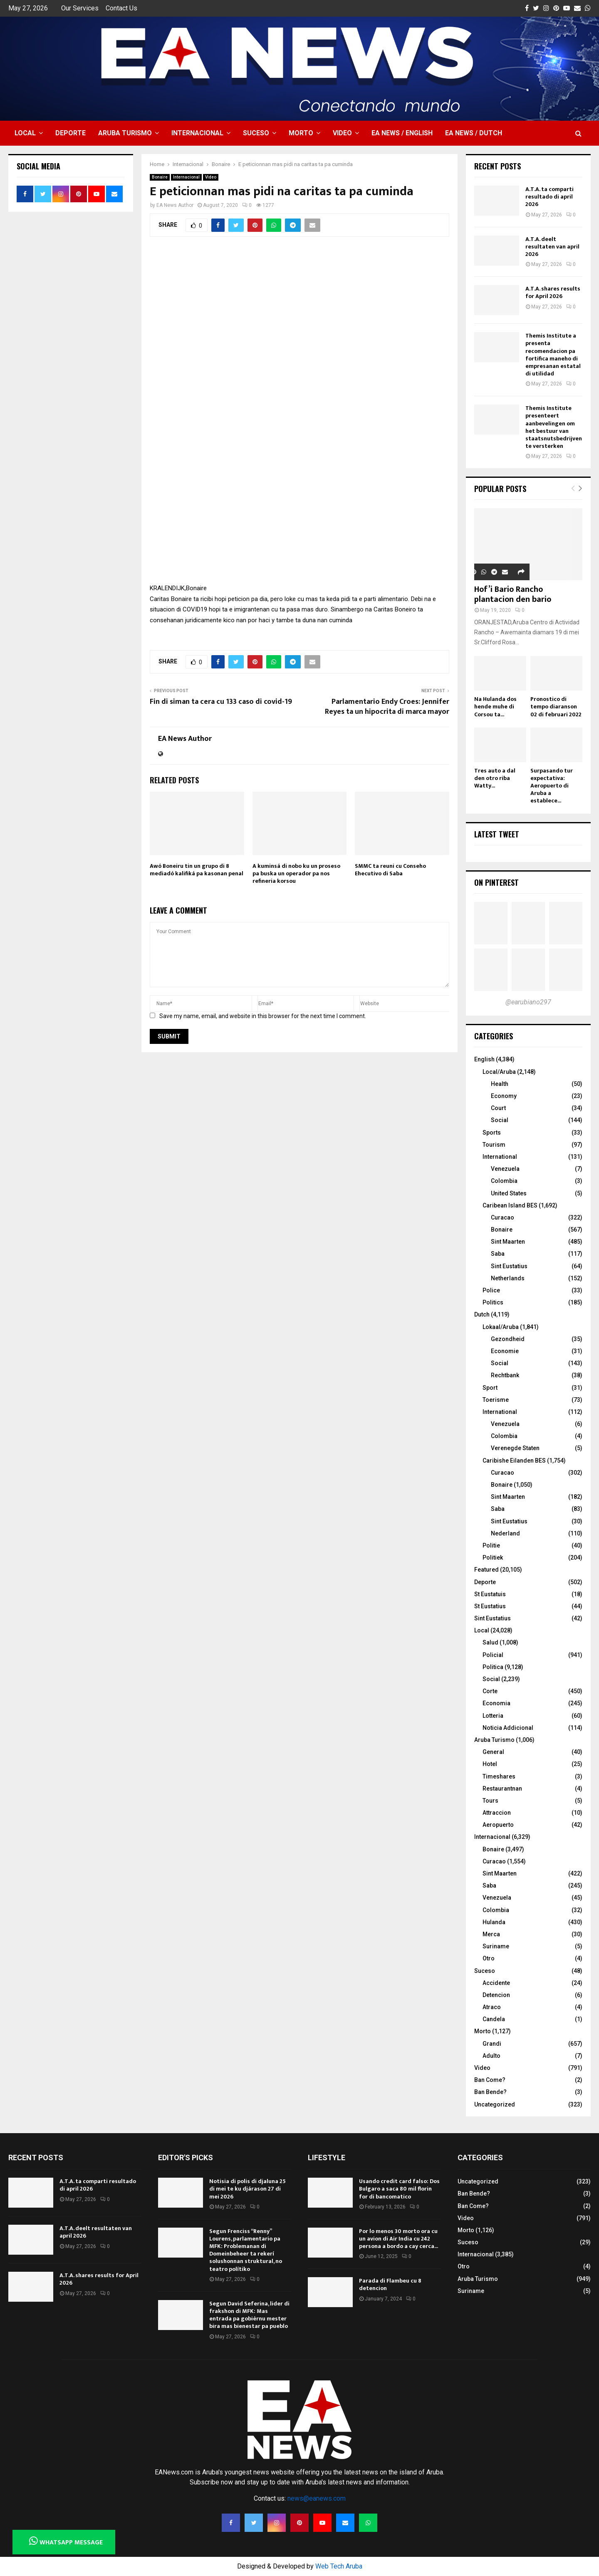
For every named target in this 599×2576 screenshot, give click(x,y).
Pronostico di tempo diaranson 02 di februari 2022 (556, 706)
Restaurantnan (502, 1788)
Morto (301, 133)
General (493, 1752)
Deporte (70, 133)
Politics (493, 1302)
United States (509, 1193)
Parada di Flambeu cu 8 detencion (390, 2284)
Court (498, 1108)
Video (342, 133)
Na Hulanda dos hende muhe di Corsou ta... (495, 706)
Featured (486, 1569)
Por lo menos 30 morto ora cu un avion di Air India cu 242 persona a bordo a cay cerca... (398, 2238)
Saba (498, 1253)
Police (491, 1290)
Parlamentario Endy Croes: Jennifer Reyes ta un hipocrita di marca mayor (387, 707)
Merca (491, 1934)
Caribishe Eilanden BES (514, 1460)
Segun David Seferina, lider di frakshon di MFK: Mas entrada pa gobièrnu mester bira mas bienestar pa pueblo (249, 2315)
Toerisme (496, 1399)
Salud (490, 1642)
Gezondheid (508, 1339)
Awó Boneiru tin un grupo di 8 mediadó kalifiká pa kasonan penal (196, 869)
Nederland (505, 1533)
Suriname (496, 1946)
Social (499, 1120)
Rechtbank (505, 1375)
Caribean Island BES (510, 1205)
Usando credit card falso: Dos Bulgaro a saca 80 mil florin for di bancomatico (399, 2188)
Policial (493, 1655)
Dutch (482, 1314)
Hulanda (494, 1922)
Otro (489, 1958)
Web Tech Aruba (338, 2566)
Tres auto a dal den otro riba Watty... (494, 778)
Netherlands (508, 1278)
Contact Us (121, 8)
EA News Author (174, 205)
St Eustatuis (490, 1594)
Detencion (496, 1995)
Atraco (492, 2007)
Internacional (197, 133)
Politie (491, 1545)
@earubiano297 (528, 1002)
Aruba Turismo (125, 133)
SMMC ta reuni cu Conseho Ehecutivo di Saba (390, 869)
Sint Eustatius (509, 1266)
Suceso (256, 133)
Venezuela (505, 1168)
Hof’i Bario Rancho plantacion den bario (512, 594)
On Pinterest (496, 882)
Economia (496, 1703)
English (484, 1059)
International (500, 1156)
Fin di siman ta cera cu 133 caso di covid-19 (221, 702)
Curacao (502, 1217)
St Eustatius (490, 1606)
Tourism (494, 1144)
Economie (505, 1351)
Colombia (504, 1180)
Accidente (496, 1983)
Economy (504, 1096)
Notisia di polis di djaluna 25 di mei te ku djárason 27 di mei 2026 (247, 2188)
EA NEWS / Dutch (473, 133)
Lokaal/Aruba (501, 1327)
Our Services (80, 8)
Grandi (492, 2043)
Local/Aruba (499, 1071)
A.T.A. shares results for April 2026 (552, 292)
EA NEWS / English (402, 133)
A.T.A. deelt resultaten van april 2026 (552, 246)
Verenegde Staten (515, 1448)
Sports (492, 1132)
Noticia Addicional (508, 1727)
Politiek (493, 1557)
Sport (490, 1387)
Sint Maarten (508, 1241)
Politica (493, 1667)
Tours (490, 1800)
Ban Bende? (490, 2092)
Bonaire (160, 177)
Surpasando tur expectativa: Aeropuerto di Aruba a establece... (551, 785)
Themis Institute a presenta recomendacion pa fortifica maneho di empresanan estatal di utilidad (553, 354)
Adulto (491, 2055)
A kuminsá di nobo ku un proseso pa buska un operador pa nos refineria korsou (296, 873)
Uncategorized (494, 2104)
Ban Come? (489, 2080)
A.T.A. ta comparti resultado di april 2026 (549, 196)
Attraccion (497, 1812)
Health (499, 1084)
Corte (490, 1691)
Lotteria (493, 1715)
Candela (494, 2019)
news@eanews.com (316, 2498)
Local (25, 133)
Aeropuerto (498, 1824)
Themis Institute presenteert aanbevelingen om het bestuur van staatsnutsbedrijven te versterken (553, 427)
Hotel (490, 1764)
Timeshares (499, 1776)
